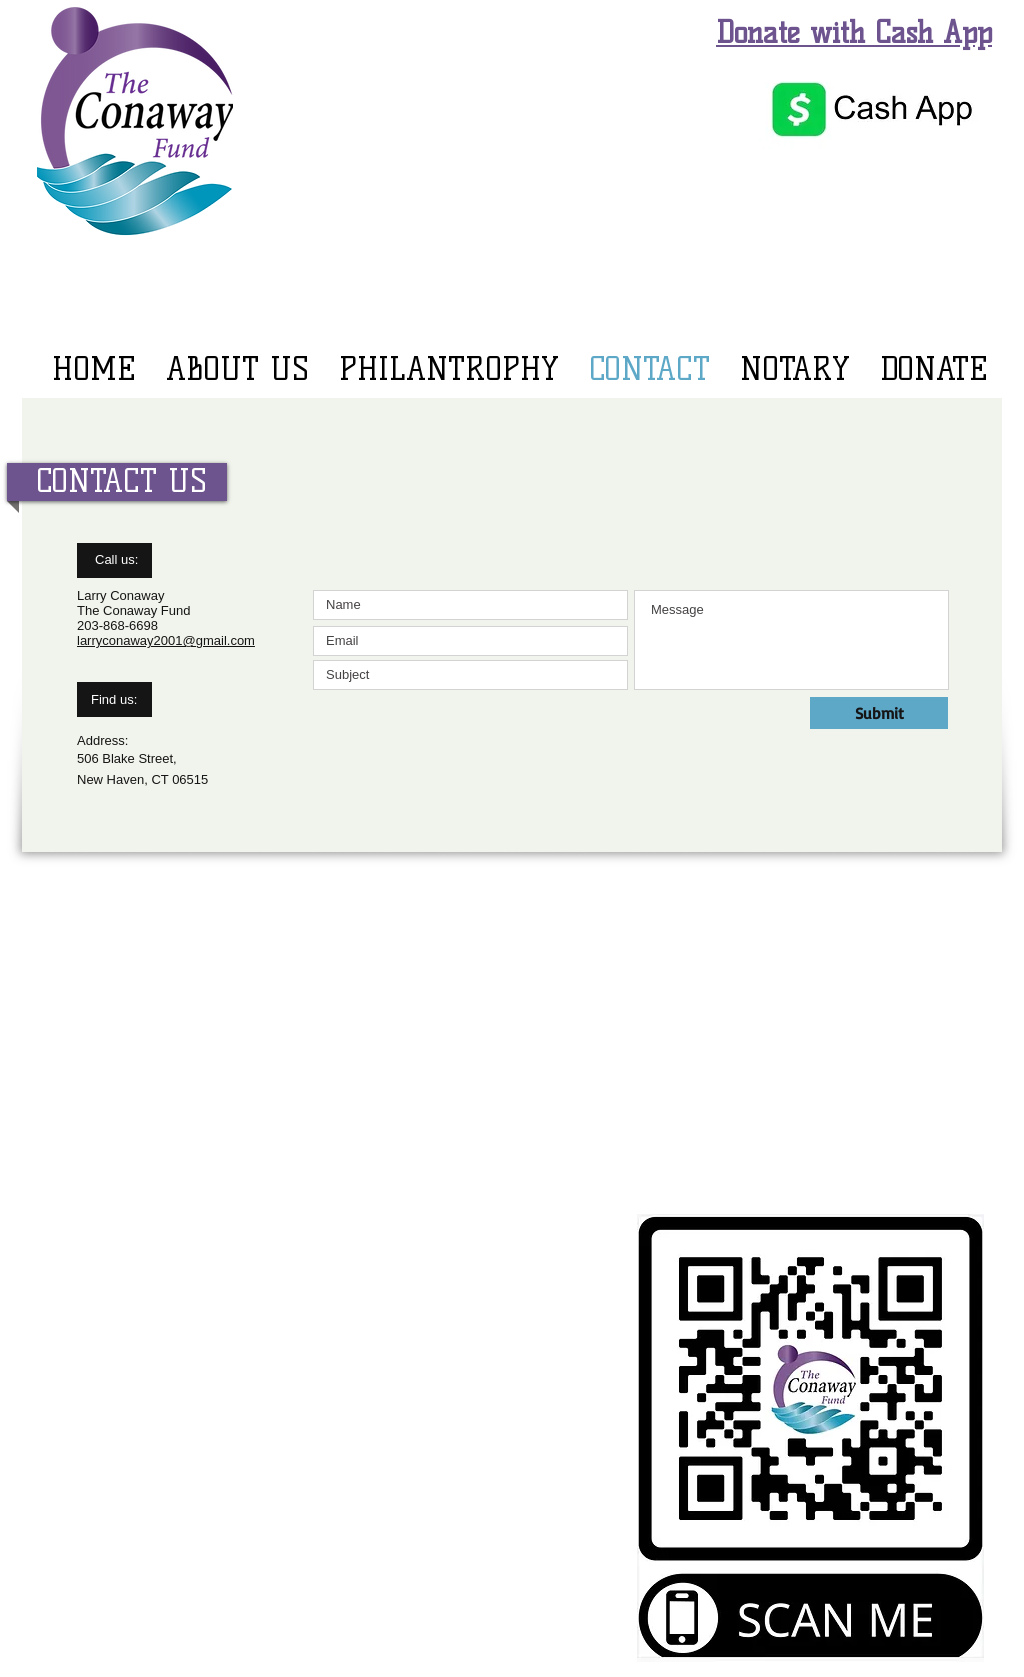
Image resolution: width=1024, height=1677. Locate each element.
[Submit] (879, 713)
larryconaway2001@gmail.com (166, 640)
